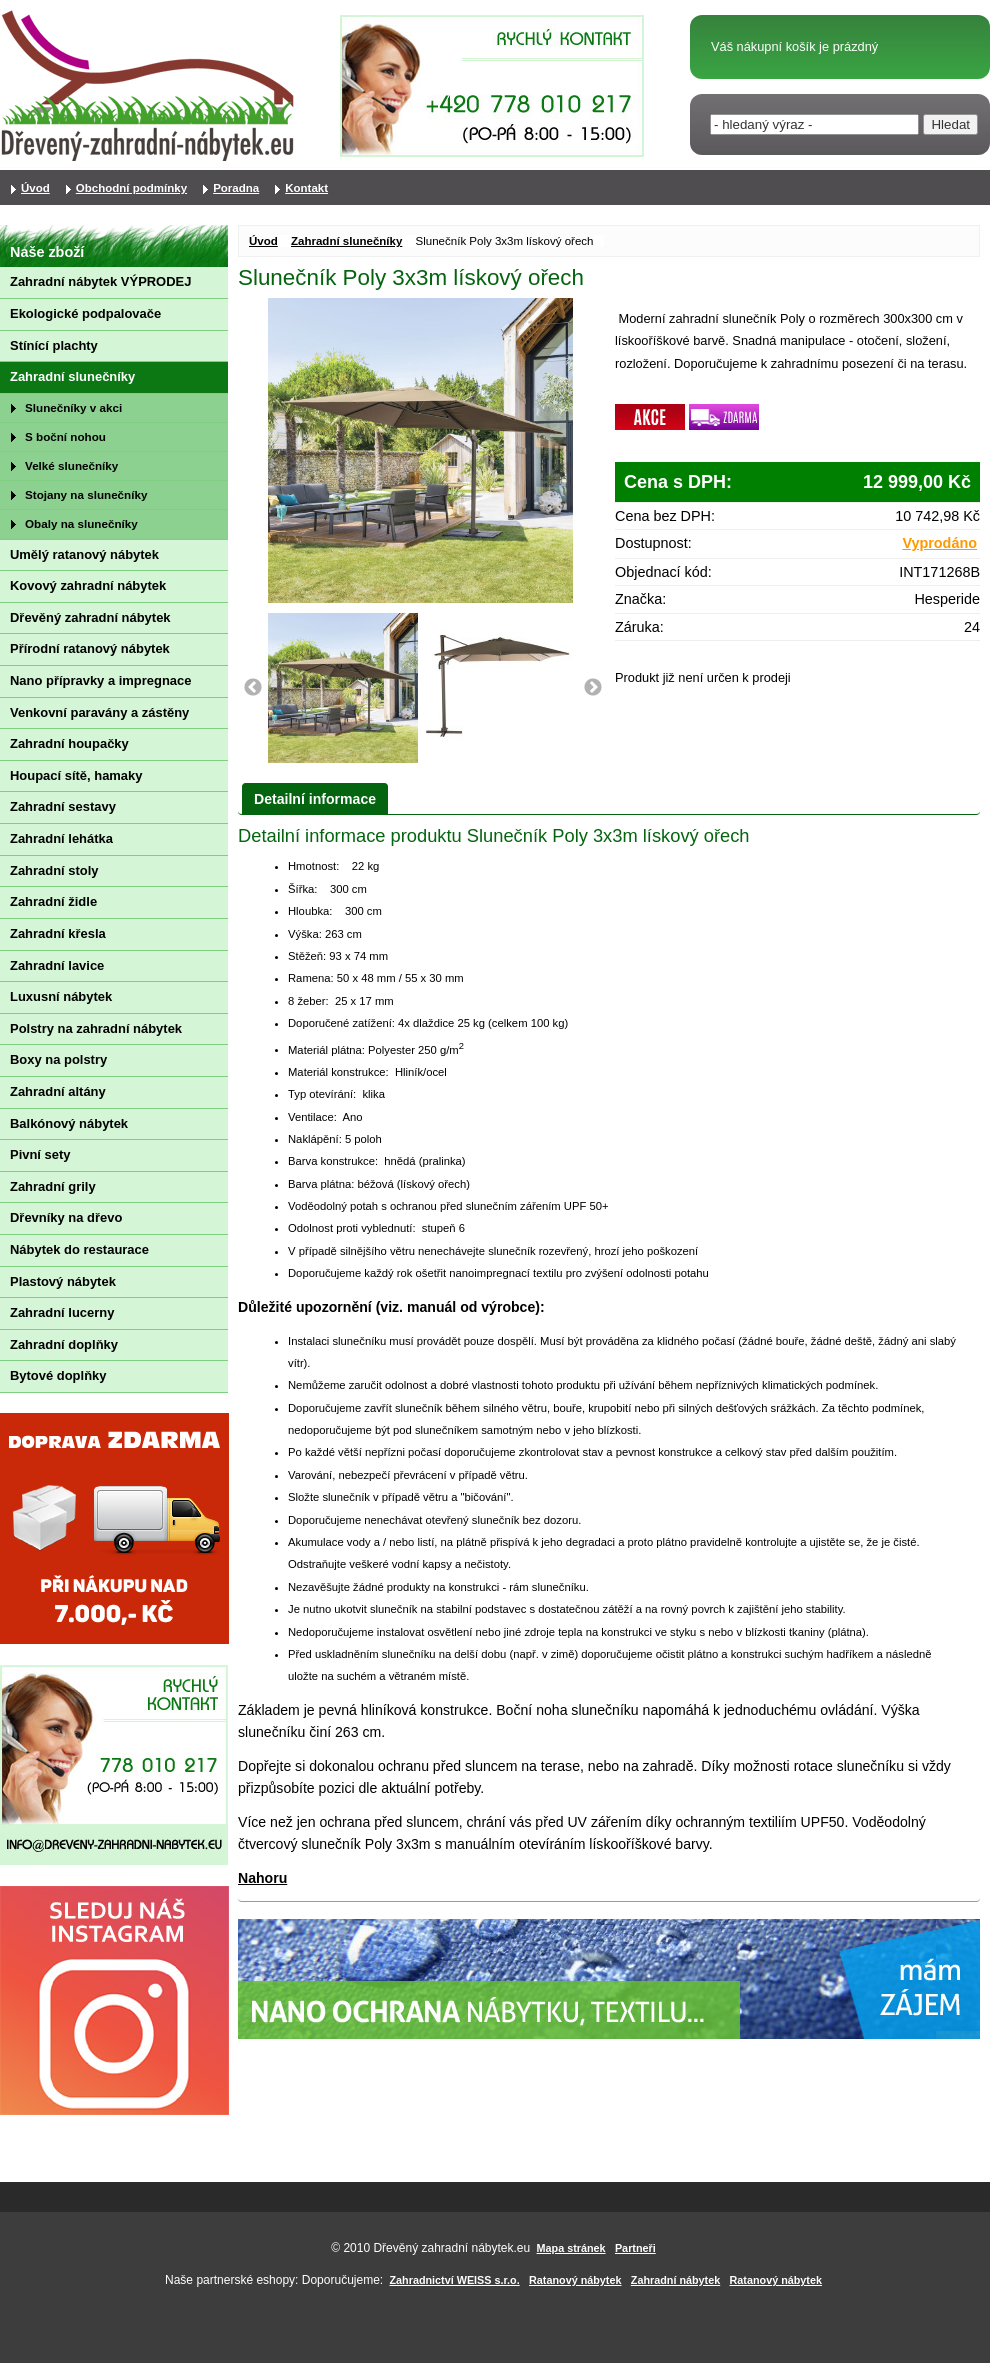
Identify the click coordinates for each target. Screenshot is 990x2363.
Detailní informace (315, 799)
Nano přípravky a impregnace (100, 680)
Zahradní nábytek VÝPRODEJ (100, 281)
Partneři (635, 2248)
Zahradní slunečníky (346, 241)
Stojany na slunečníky (86, 494)
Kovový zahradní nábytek (88, 585)
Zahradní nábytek (675, 2280)
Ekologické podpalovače (85, 313)
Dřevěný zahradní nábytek (90, 617)
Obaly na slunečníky (81, 523)
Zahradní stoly (54, 870)
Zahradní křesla (58, 933)
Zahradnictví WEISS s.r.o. (455, 2280)
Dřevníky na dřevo (66, 1217)
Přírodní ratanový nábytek (90, 648)
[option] (345, 688)
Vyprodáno (939, 543)
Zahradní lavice (57, 965)
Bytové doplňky (58, 1375)
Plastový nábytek (63, 1281)
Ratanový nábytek (575, 2280)
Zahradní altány (58, 1091)
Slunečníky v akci (73, 407)
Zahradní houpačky (69, 743)
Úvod (263, 241)
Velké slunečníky (71, 465)
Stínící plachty (54, 345)
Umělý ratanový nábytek (84, 554)
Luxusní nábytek (61, 996)
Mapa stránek (571, 2248)
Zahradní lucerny (62, 1312)
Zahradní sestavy (63, 806)
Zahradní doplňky (64, 1344)
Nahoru (262, 1878)
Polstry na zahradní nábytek (96, 1028)
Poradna (236, 188)
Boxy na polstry (58, 1059)
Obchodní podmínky (131, 188)
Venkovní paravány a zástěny (99, 712)
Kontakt (306, 188)
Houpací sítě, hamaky (76, 775)
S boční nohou (65, 436)
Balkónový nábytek (69, 1123)
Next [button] (593, 688)
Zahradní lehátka (61, 838)
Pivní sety (40, 1154)
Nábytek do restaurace (79, 1249)
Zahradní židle (53, 901)
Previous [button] (253, 688)
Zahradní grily (53, 1186)
